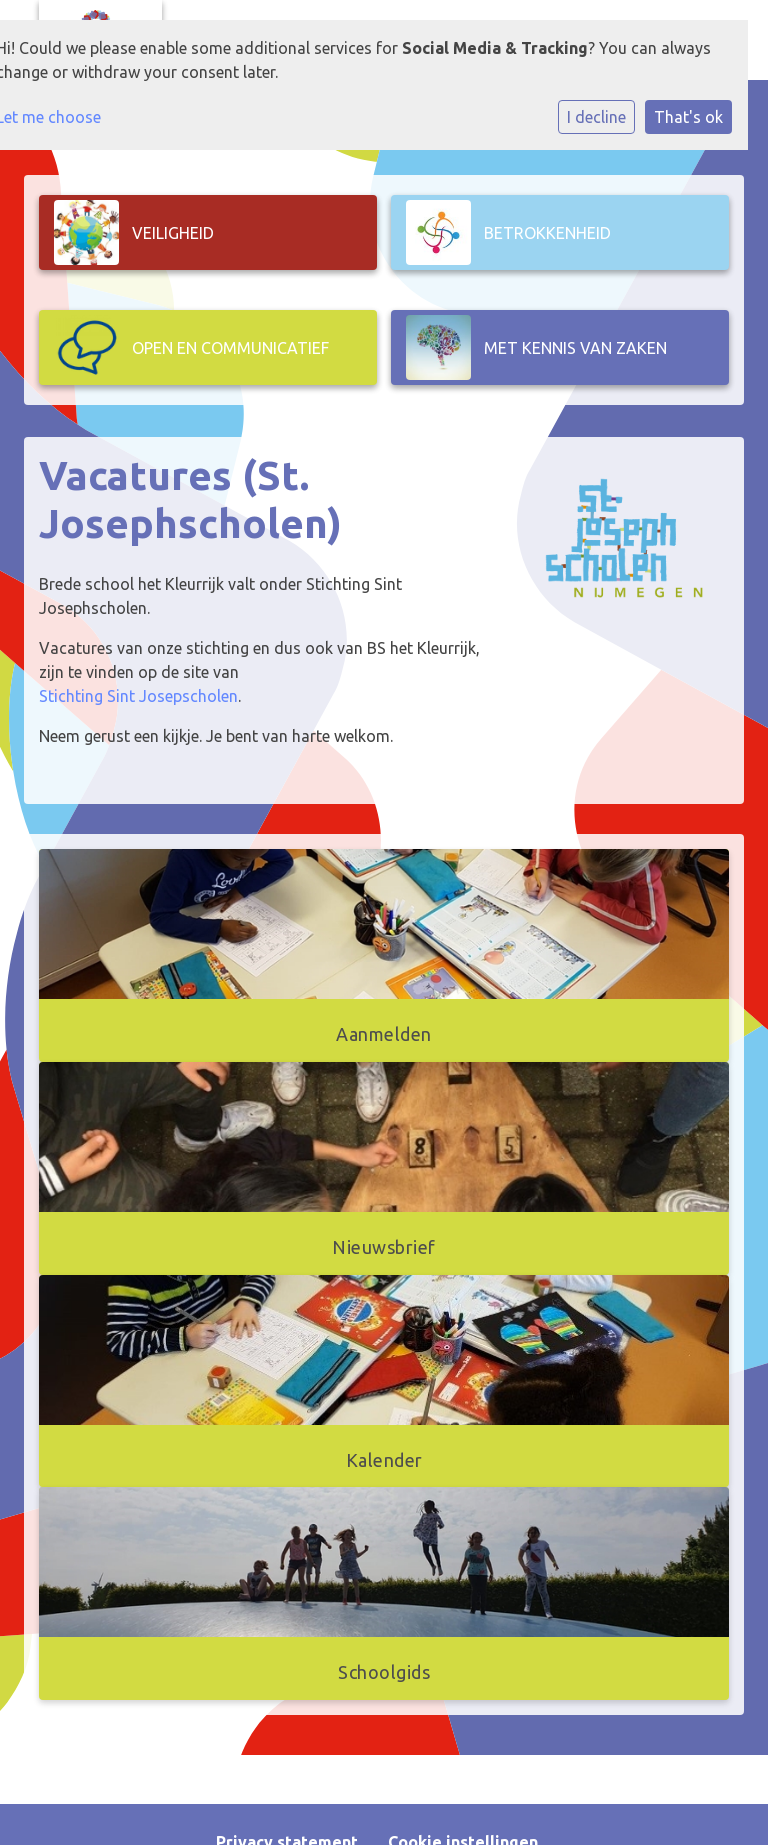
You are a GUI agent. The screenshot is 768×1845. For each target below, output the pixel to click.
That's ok (688, 117)
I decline (596, 117)
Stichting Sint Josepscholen (138, 696)
